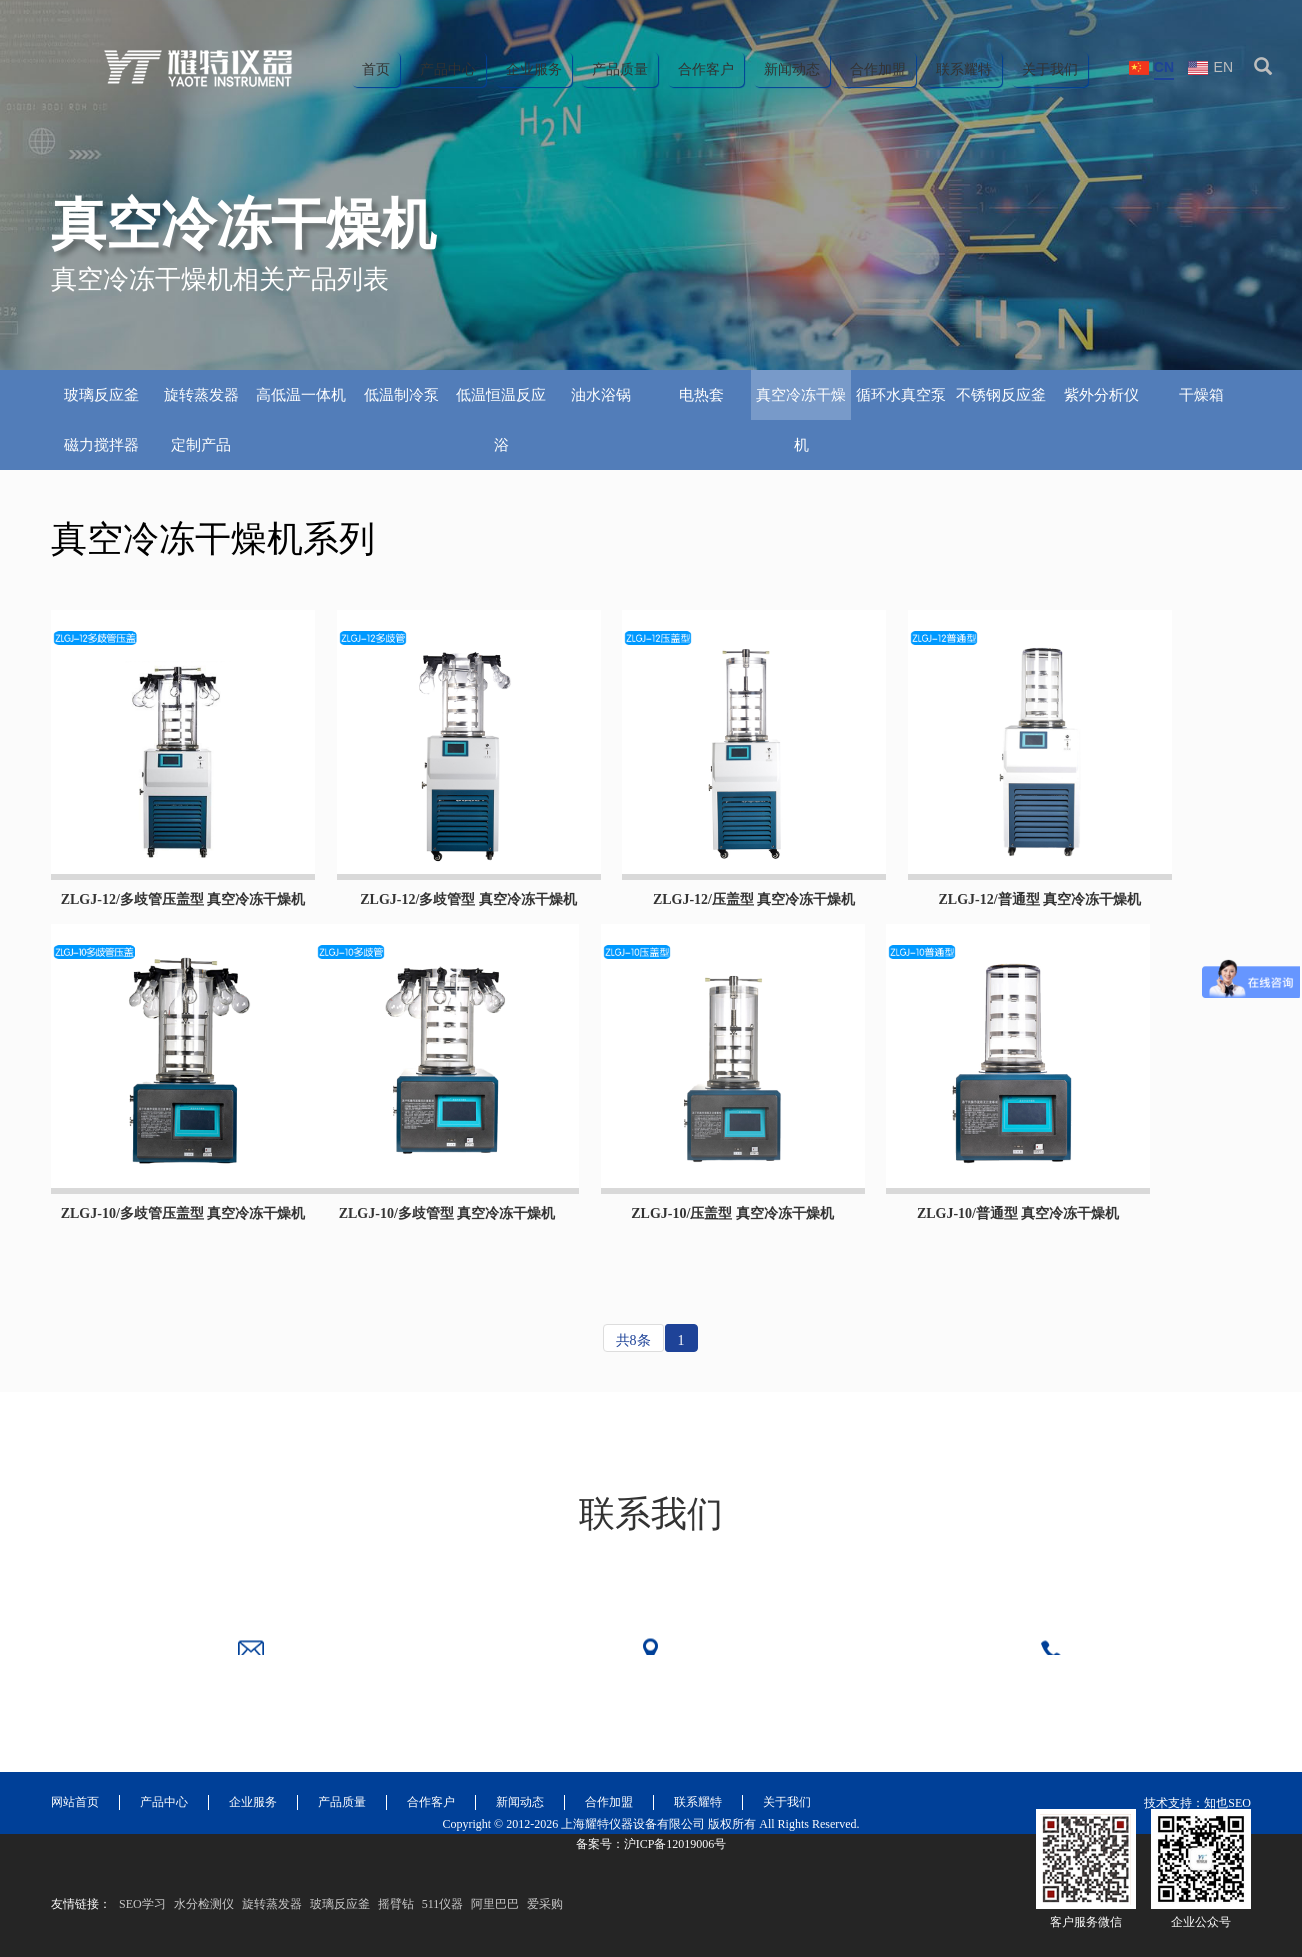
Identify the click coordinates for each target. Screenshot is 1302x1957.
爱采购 (545, 1934)
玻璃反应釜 (101, 395)
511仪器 (443, 1934)
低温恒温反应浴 (501, 403)
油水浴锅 (601, 395)
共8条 (633, 1340)
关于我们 (1050, 69)
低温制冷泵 (401, 395)
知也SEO (1227, 1761)
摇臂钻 (396, 1934)
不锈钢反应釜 (1001, 395)
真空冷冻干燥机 (801, 403)
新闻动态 (792, 69)
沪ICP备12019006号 (675, 1874)
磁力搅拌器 (101, 445)
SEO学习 (142, 1934)
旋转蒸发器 (201, 395)
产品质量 (620, 69)
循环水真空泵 (901, 395)
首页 (376, 69)
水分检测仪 (204, 1934)
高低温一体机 (301, 395)
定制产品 (201, 445)
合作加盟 (878, 69)
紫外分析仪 (1101, 395)
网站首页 (75, 1760)
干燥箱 (1201, 395)
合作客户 (706, 69)
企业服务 (534, 69)
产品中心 (448, 69)
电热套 (701, 395)
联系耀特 (964, 69)
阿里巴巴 (495, 1934)
